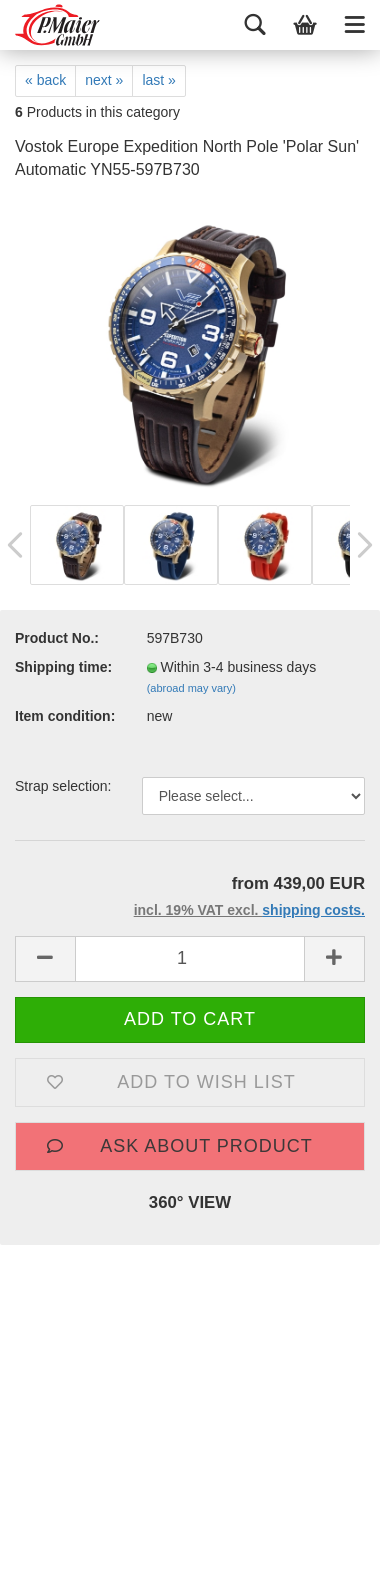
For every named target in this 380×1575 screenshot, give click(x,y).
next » (104, 80)
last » (158, 80)
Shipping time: (63, 667)
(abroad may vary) (191, 688)
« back (45, 80)
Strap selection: (63, 786)
